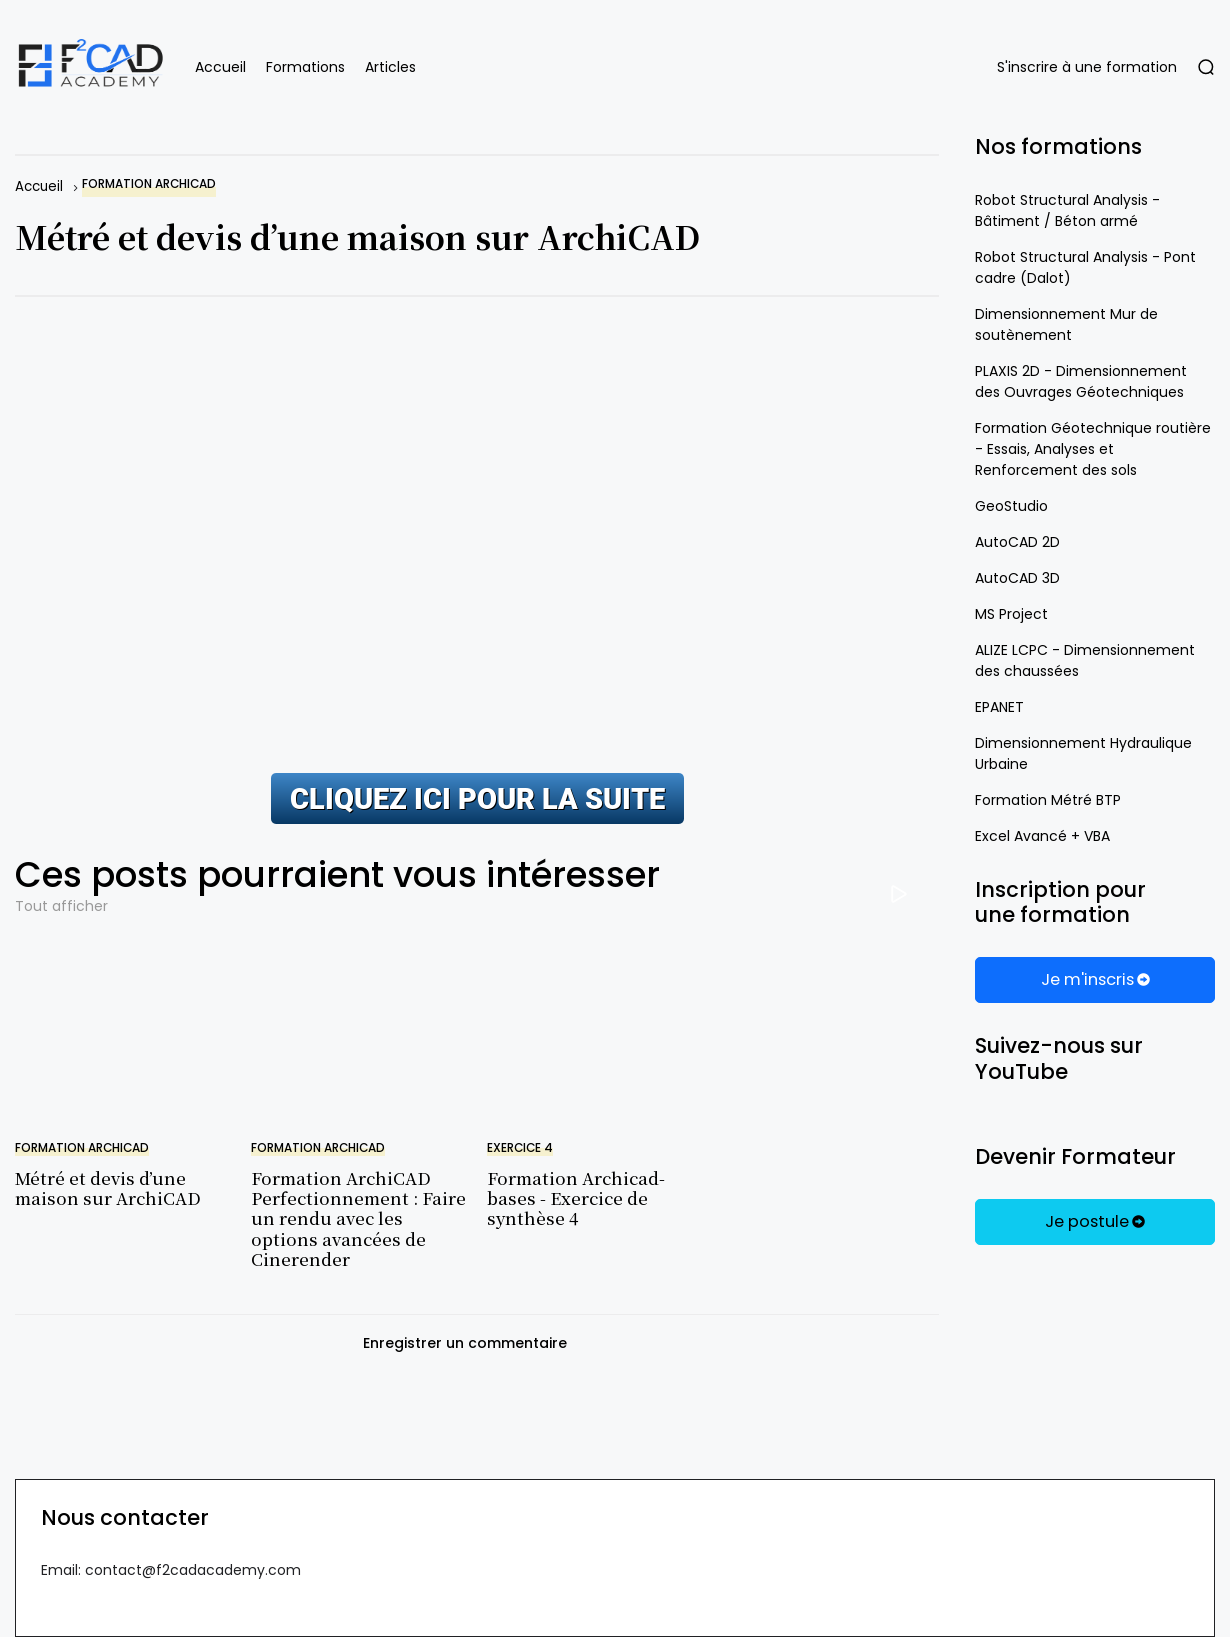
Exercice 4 (520, 1148)
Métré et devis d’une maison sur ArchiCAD (108, 1188)
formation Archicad (149, 184)
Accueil (220, 67)
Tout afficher (61, 906)
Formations (305, 67)
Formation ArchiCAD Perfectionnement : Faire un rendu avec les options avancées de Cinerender (358, 1218)
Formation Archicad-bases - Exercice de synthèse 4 (576, 1198)
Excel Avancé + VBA (1042, 836)
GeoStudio (1011, 506)
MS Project (1011, 614)
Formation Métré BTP (1048, 800)
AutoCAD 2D (1017, 542)
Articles (390, 67)
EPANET (999, 707)
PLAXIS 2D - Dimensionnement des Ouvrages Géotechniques (1081, 381)
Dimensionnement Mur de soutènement (1066, 324)
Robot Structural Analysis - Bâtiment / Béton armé (1067, 210)
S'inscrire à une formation (1087, 67)
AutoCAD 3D (1017, 578)
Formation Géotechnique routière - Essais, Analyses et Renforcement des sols (1093, 449)
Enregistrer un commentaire (465, 1343)
